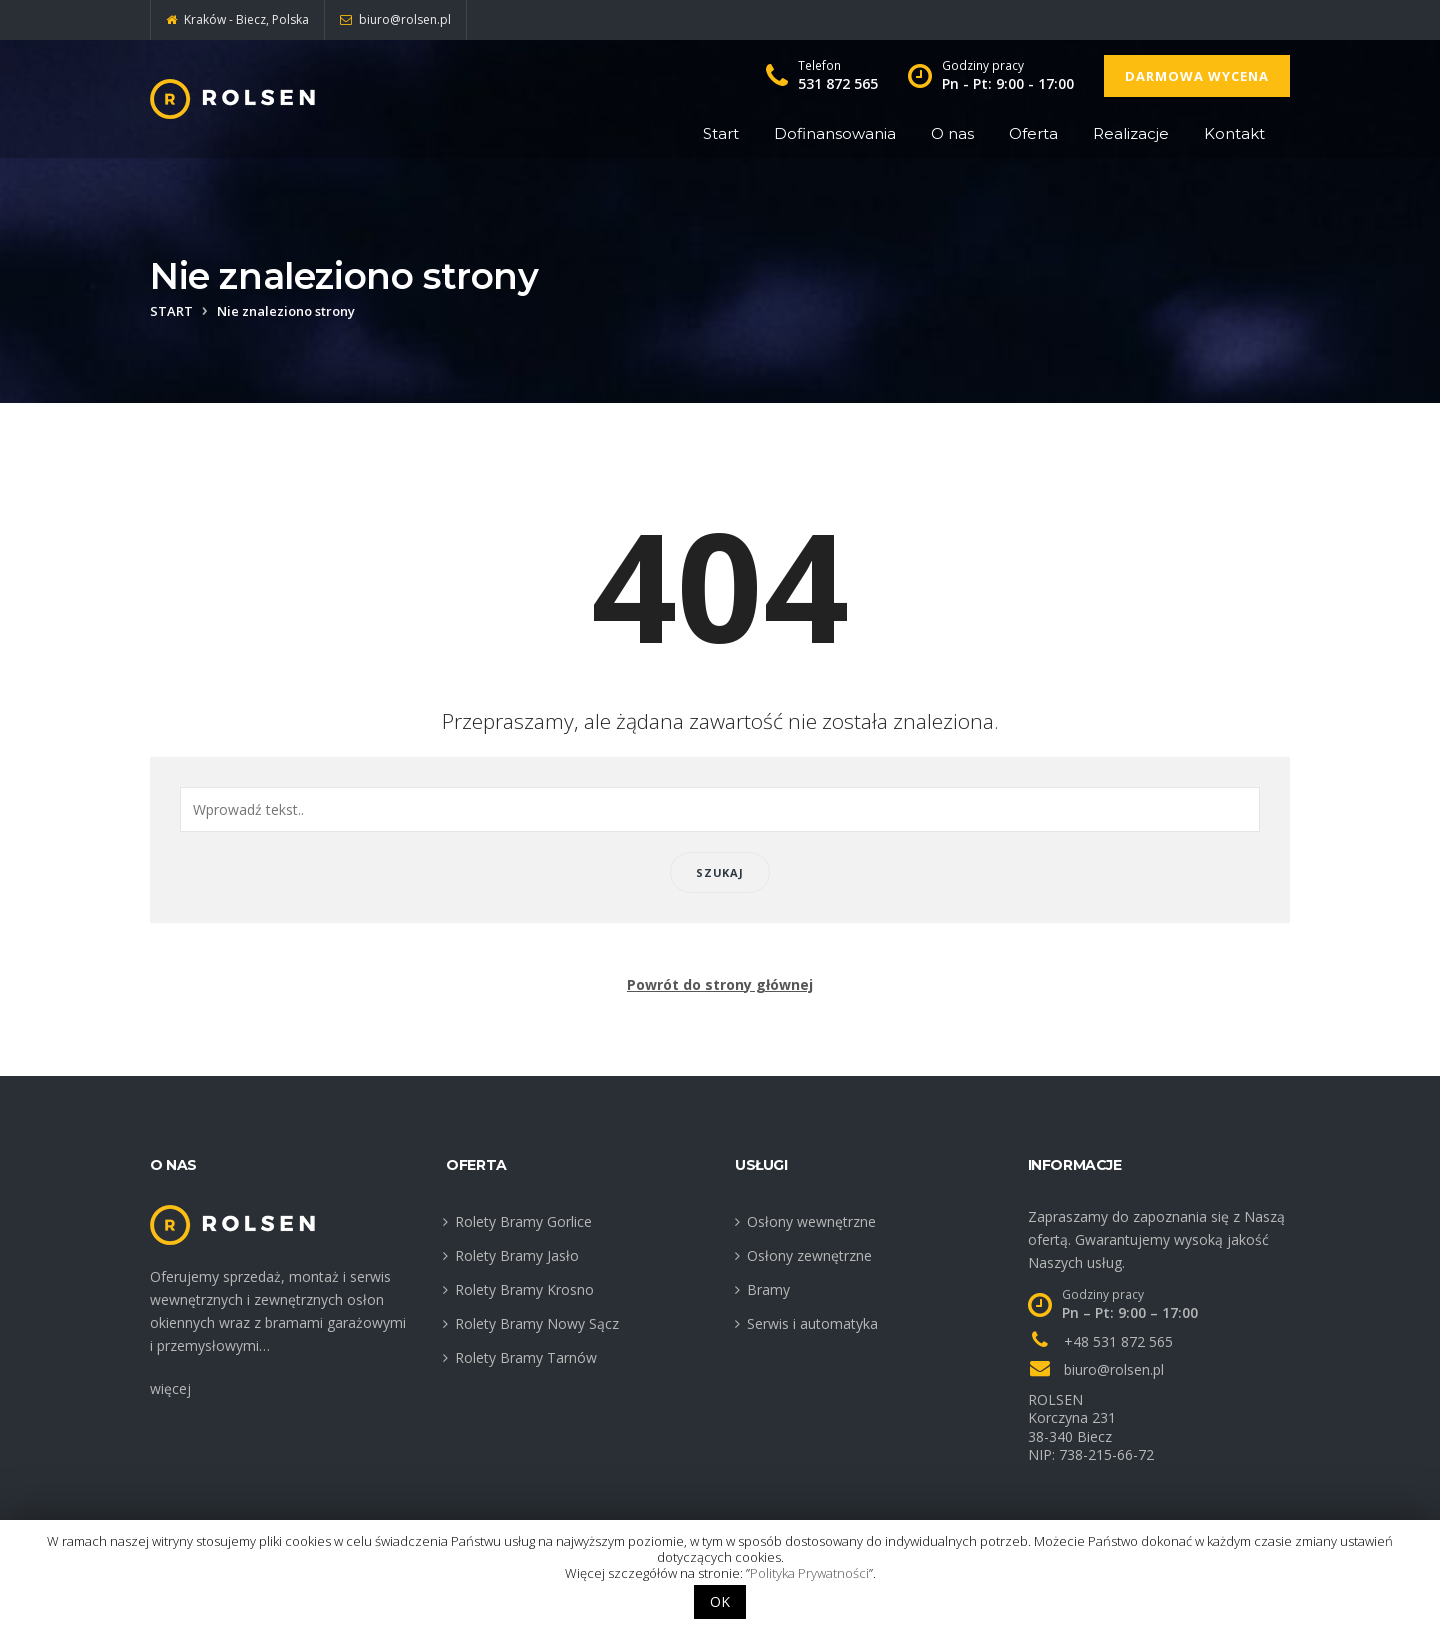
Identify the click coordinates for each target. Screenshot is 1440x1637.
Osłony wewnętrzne (811, 1221)
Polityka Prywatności (809, 1573)
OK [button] (720, 1601)
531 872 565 (838, 83)
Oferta (1033, 133)
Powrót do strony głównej (720, 984)
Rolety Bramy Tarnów (526, 1357)
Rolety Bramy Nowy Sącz (537, 1323)
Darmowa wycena (1197, 76)
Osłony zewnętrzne (809, 1255)
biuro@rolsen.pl (1114, 1369)
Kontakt (1234, 133)
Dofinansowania (835, 133)
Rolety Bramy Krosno (524, 1289)
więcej (170, 1388)
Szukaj (720, 872)
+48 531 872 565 (1118, 1341)
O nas (952, 133)
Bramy (768, 1289)
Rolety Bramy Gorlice (523, 1221)
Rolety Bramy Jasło (517, 1255)
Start (721, 133)
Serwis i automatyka (812, 1323)
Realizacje (1131, 133)
